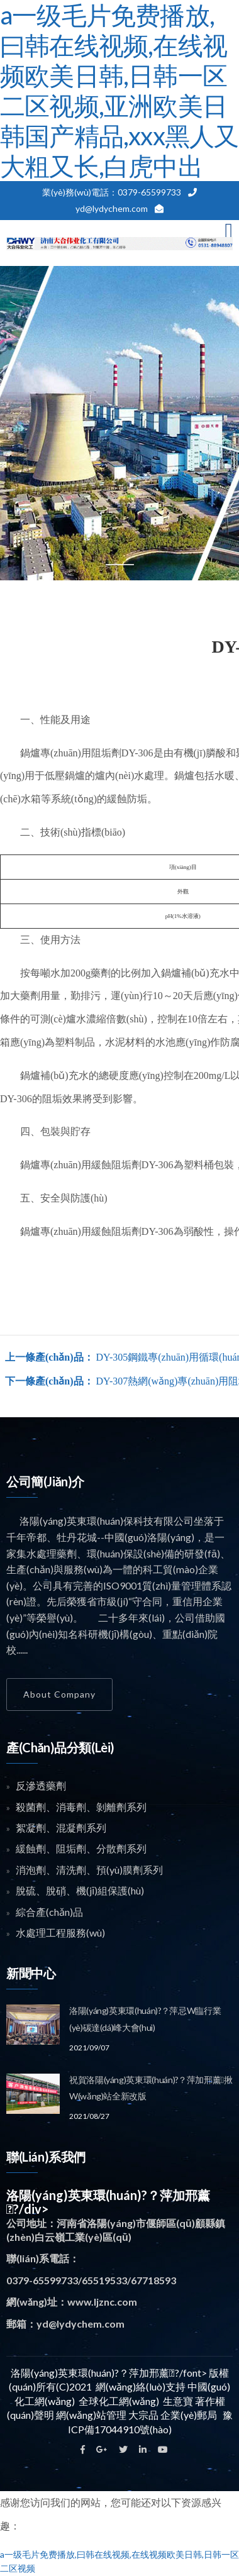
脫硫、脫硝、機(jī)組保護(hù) (80, 1890)
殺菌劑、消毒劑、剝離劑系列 (81, 1807)
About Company (59, 1694)
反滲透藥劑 (41, 1785)
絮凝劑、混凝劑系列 (61, 1827)
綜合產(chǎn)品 (49, 1912)
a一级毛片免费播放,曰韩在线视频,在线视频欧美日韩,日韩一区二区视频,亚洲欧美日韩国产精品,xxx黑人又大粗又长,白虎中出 (119, 90)
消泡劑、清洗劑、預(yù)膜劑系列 (89, 1870)
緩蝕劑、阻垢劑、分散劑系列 (81, 1848)
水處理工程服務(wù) (60, 1932)
